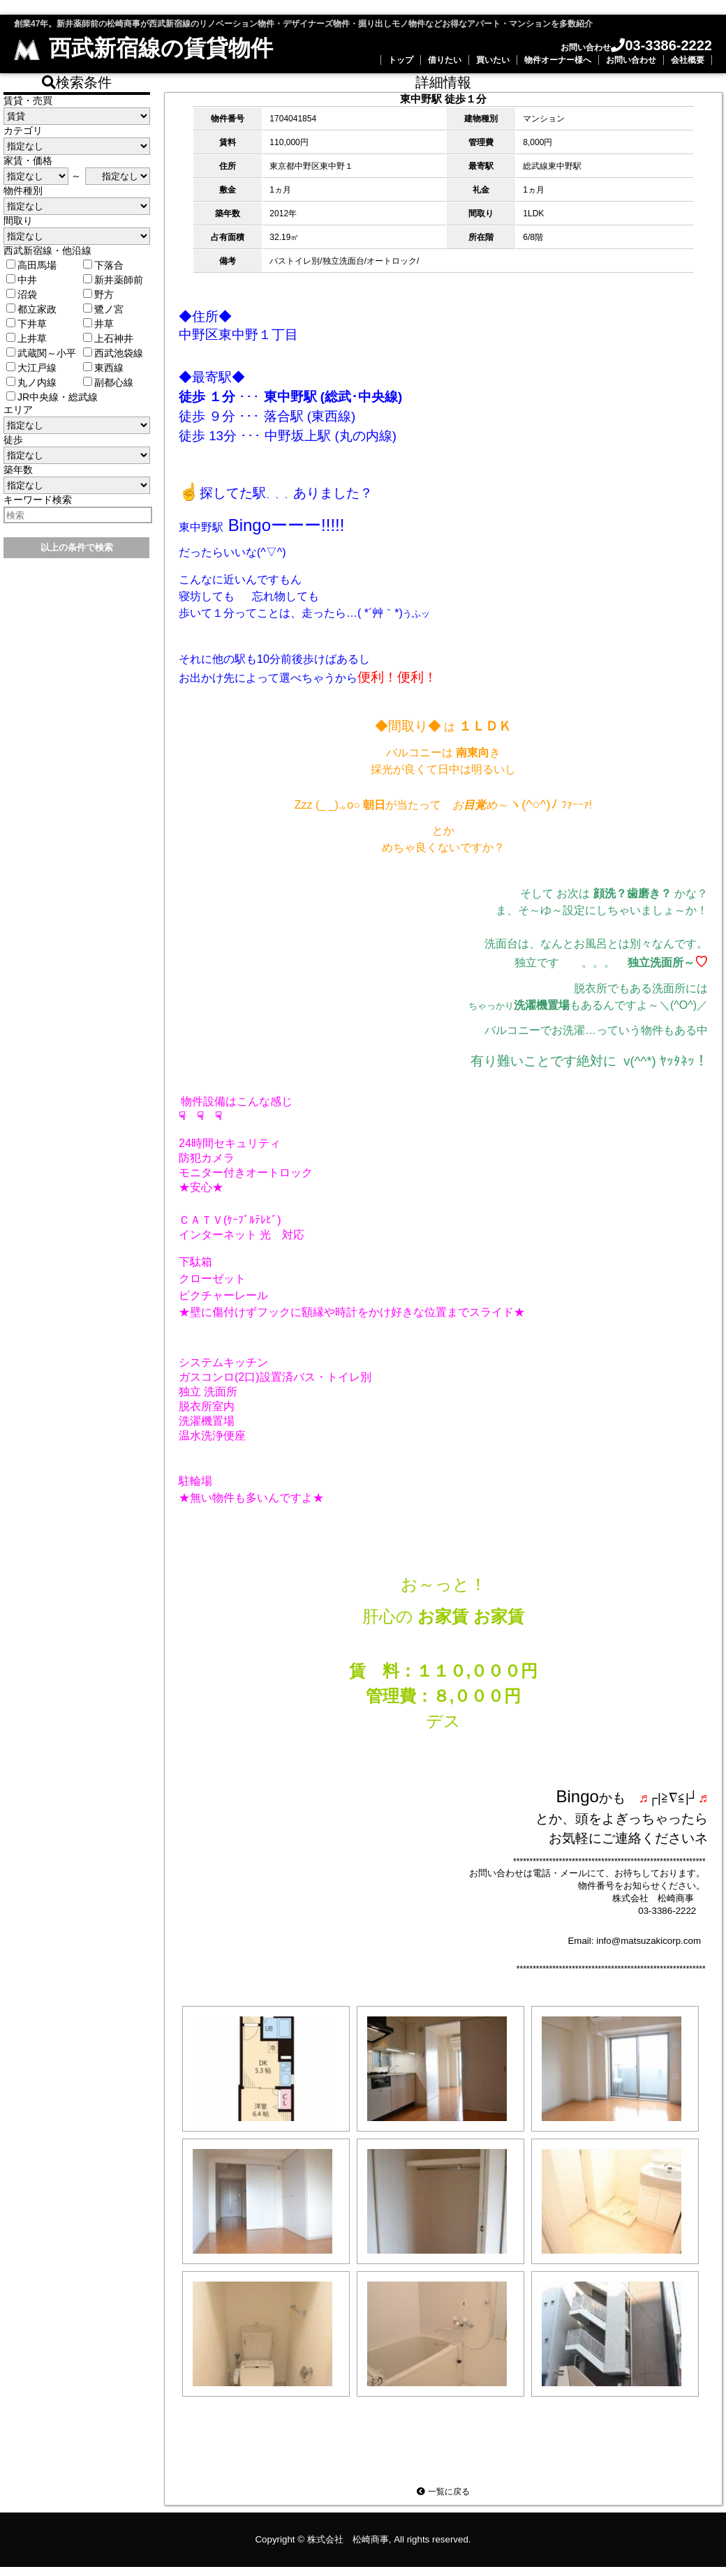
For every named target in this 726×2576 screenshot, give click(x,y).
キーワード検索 (37, 499)
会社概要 (687, 60)
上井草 (26, 338)
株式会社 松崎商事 (348, 2548)
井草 (98, 323)
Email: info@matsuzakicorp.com (634, 1944)
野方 (98, 294)
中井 (21, 279)
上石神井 (108, 338)
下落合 (103, 265)
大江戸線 (31, 367)
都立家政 (31, 309)
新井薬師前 (113, 279)
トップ (400, 60)
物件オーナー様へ (557, 60)
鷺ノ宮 (103, 309)
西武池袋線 (113, 353)
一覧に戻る (443, 2501)
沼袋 (21, 294)
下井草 (26, 323)
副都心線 (108, 382)
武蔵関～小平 (41, 353)
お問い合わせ (631, 60)
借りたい (444, 60)
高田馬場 (31, 265)
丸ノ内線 (31, 382)
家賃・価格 (27, 160)
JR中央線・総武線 (52, 397)
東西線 (103, 367)
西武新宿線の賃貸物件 (143, 48)
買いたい (493, 60)
